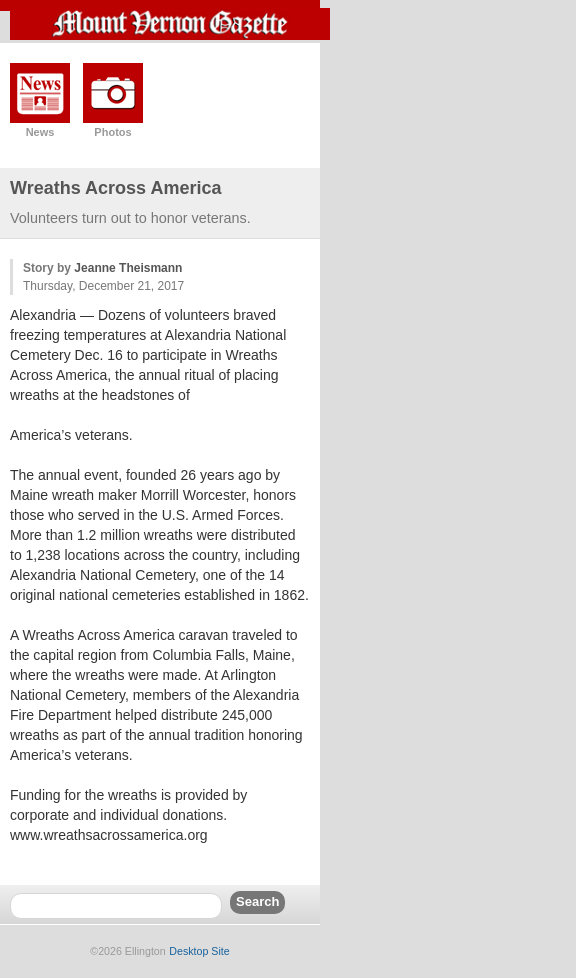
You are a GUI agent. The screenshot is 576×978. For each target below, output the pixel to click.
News (40, 132)
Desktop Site (199, 951)
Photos (112, 132)
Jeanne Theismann (128, 268)
